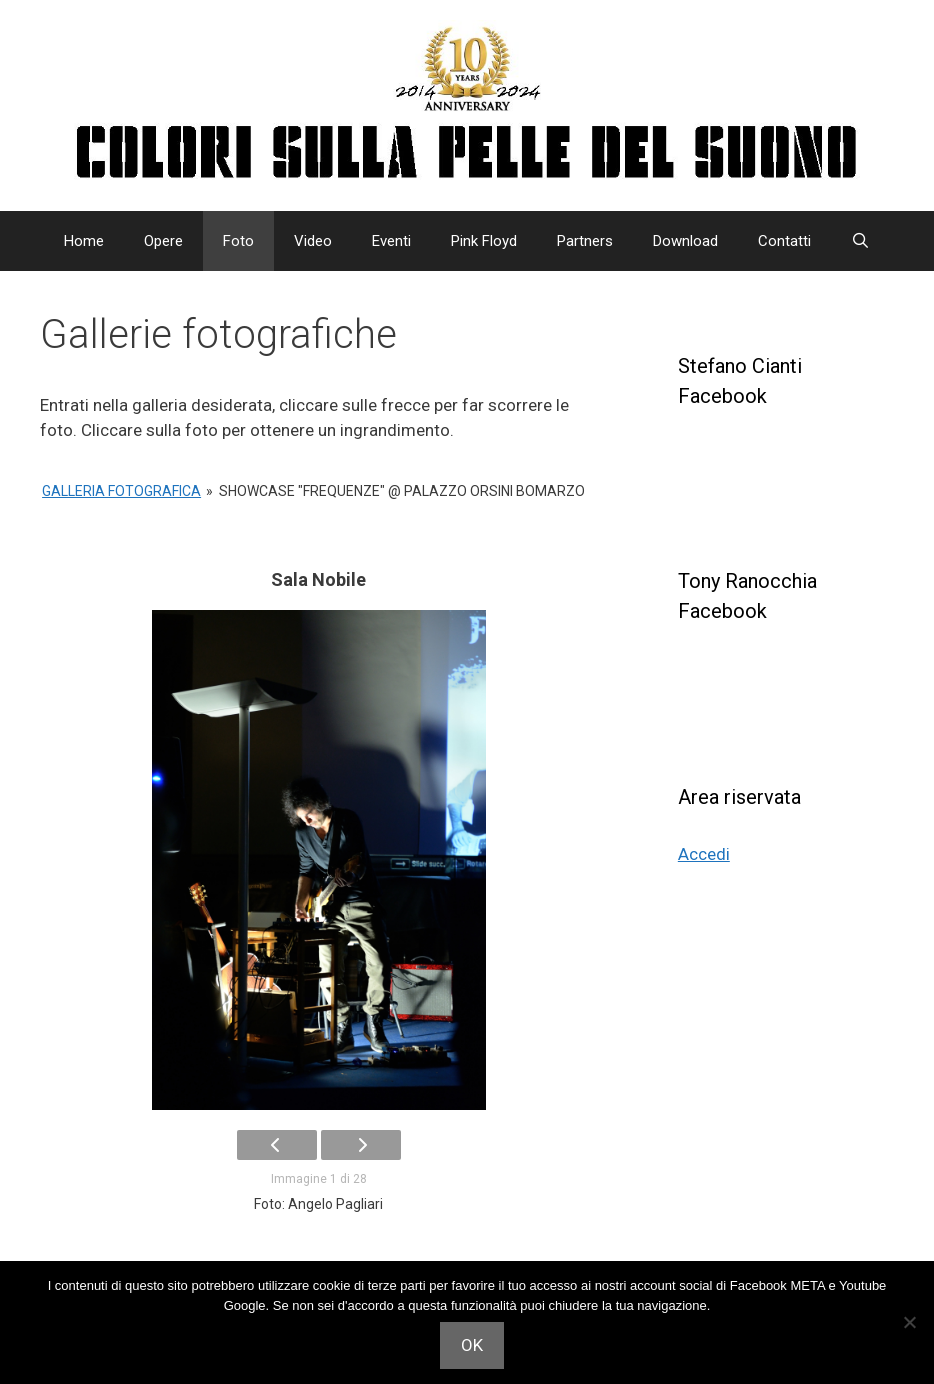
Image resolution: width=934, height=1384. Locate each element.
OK (472, 1345)
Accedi (704, 854)
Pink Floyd (484, 241)
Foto (238, 241)
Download (685, 241)
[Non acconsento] (909, 1322)
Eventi (391, 241)
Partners (585, 241)
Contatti (784, 241)
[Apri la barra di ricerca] (860, 241)
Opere (163, 241)
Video (313, 241)
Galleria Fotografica (121, 491)
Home (84, 241)
